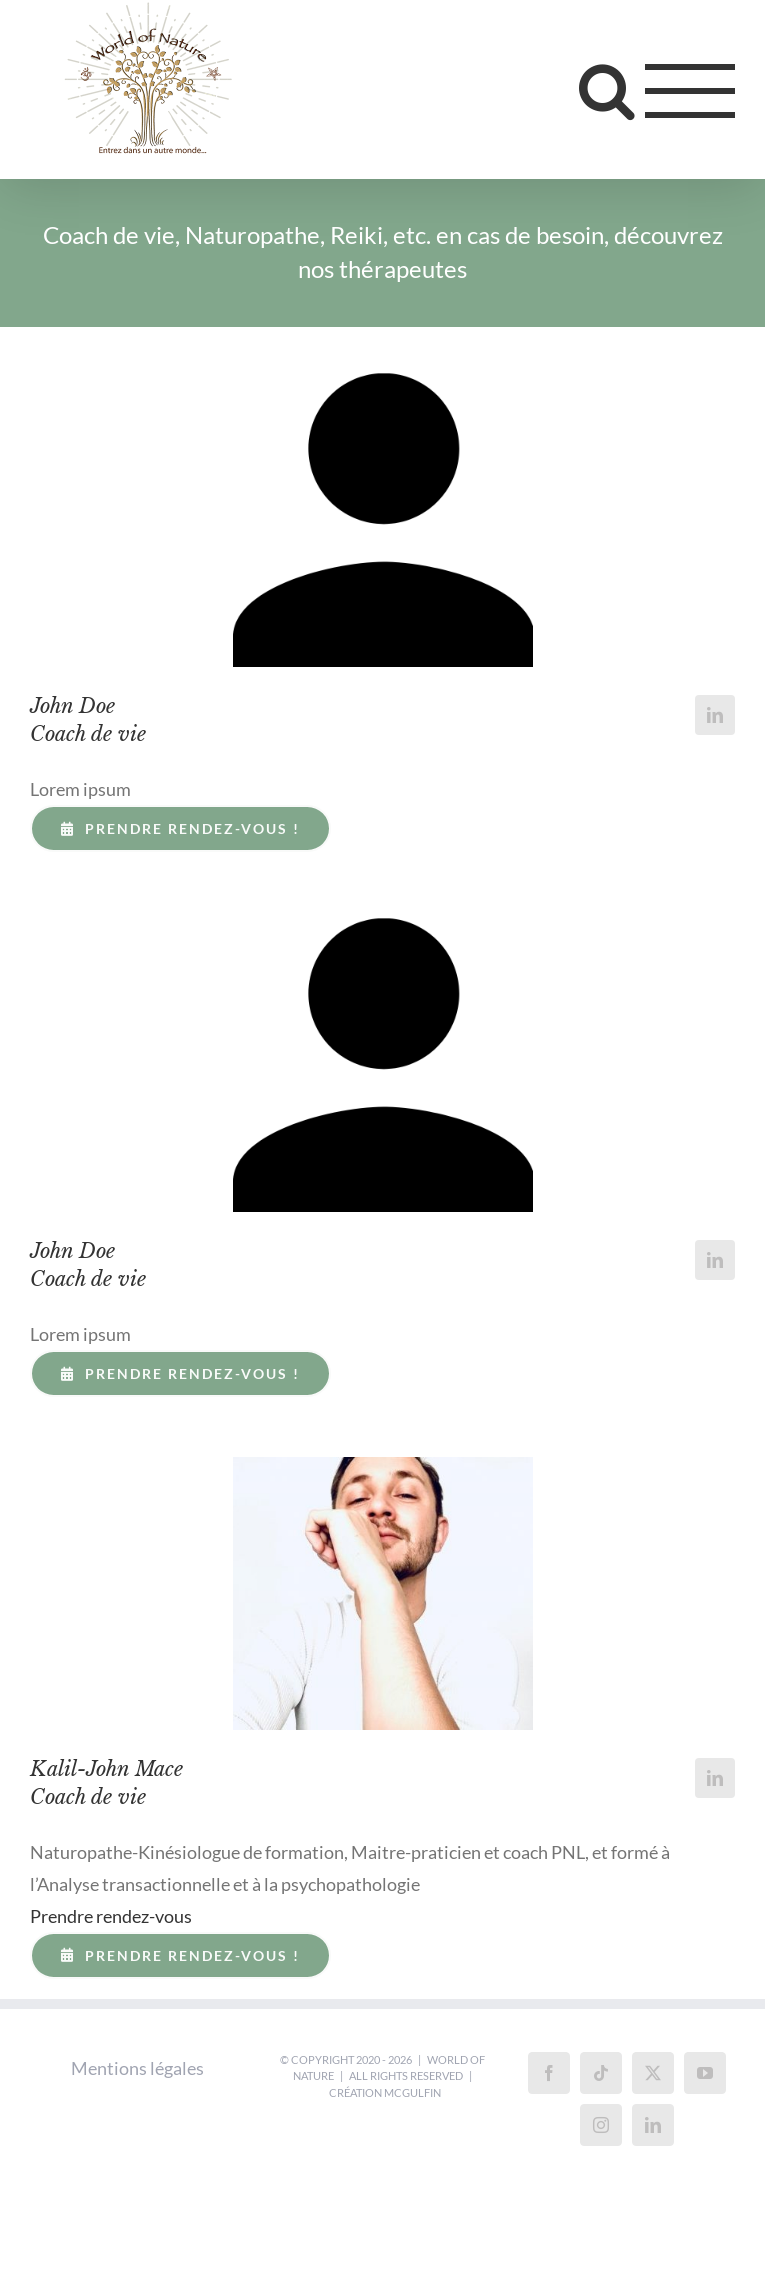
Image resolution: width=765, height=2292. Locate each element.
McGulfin (412, 2092)
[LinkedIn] (653, 2125)
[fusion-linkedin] (715, 715)
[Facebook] (549, 2073)
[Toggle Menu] (690, 91)
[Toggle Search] (607, 90)
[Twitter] (653, 2073)
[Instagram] (601, 2125)
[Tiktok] (601, 2073)
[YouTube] (705, 2073)
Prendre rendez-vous (111, 1916)
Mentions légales (137, 2068)
